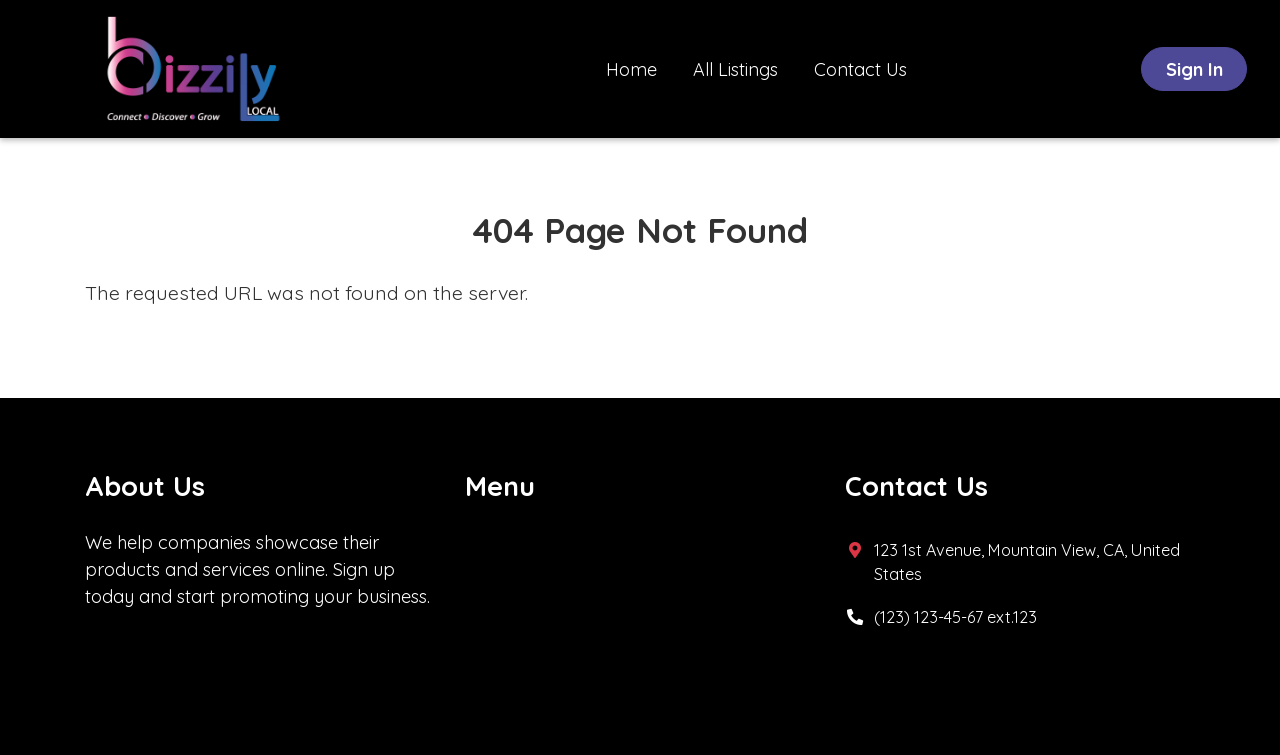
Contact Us (860, 69)
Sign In (1194, 69)
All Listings (735, 69)
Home (631, 69)
